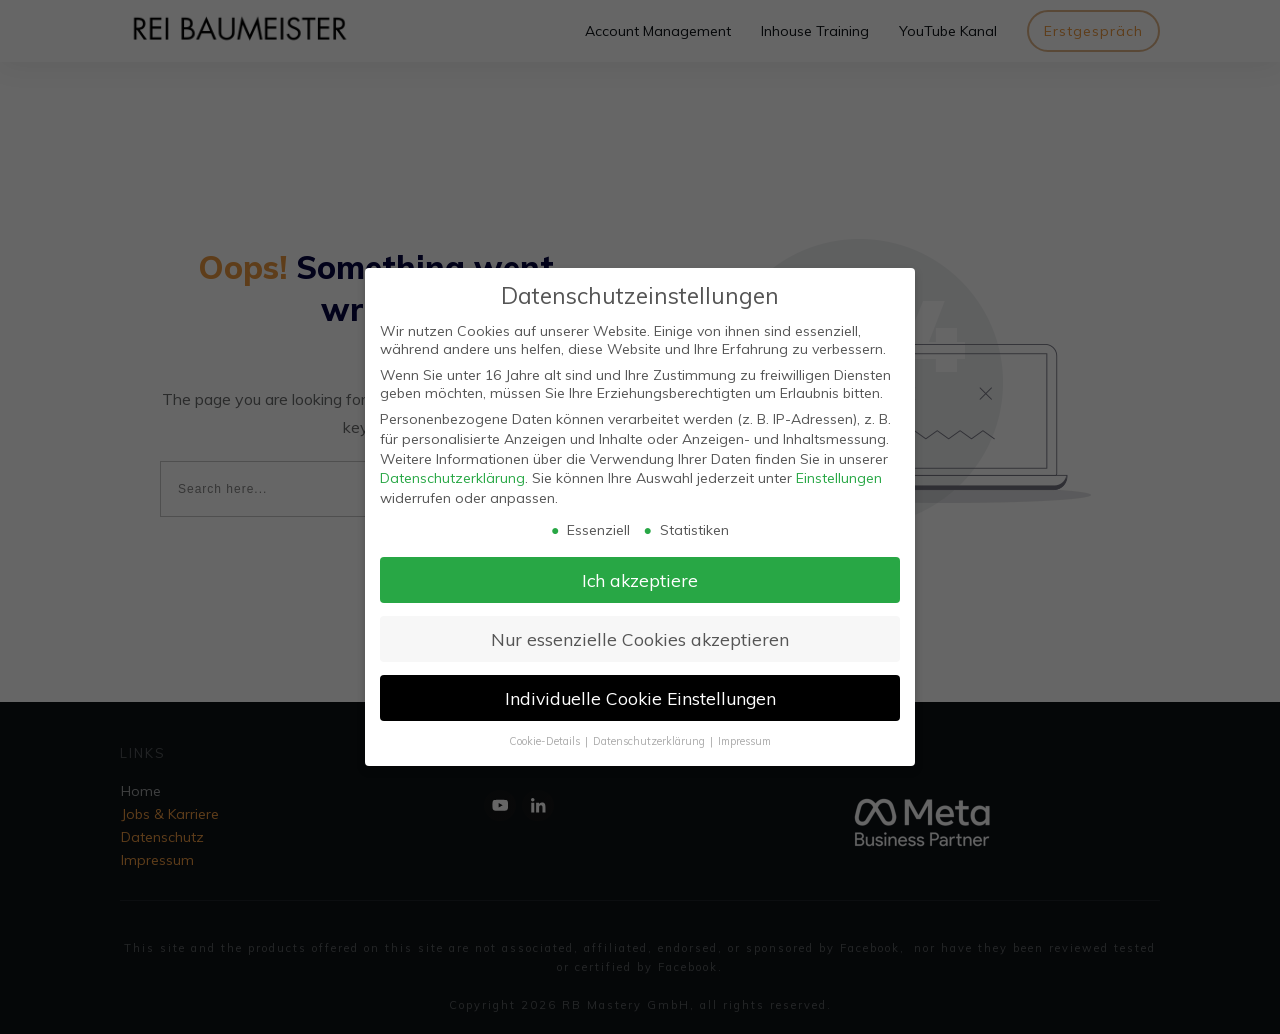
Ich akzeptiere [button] (640, 580)
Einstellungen (839, 478)
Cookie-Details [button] (546, 741)
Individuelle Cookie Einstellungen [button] (640, 698)
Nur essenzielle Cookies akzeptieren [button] (640, 639)
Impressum (744, 741)
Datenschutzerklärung (452, 478)
